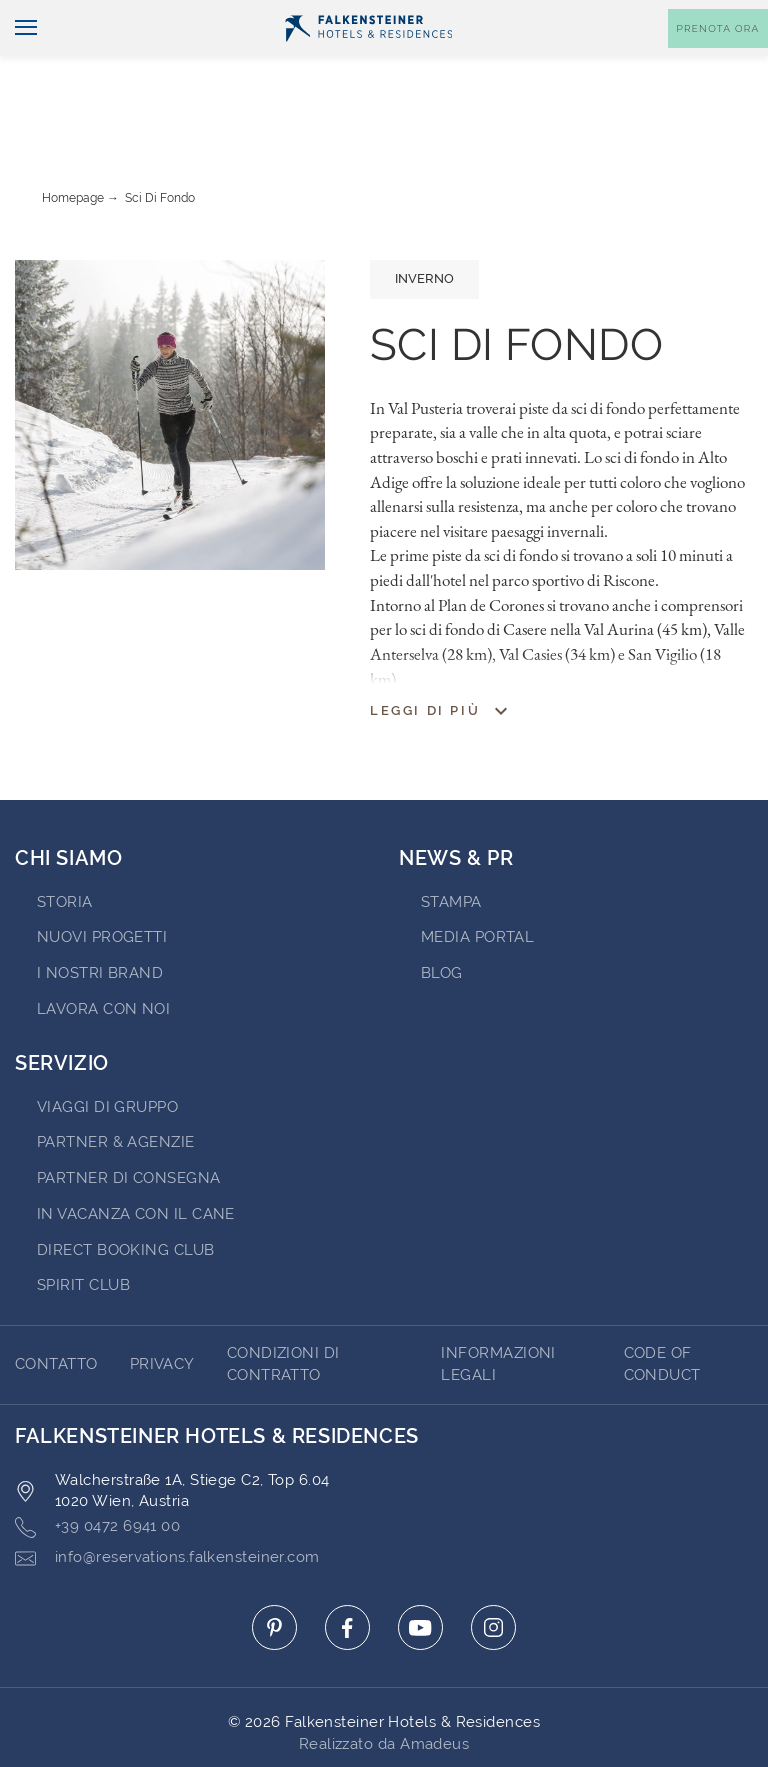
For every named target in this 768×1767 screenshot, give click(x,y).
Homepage (73, 142)
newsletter (474, 16)
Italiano (51, 17)
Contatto (724, 16)
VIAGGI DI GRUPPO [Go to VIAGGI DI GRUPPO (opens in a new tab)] (107, 1051)
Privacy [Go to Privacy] (162, 1308)
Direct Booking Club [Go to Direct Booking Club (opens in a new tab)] (126, 1194)
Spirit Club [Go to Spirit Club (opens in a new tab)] (83, 1229)
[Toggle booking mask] (718, 61)
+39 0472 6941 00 (97, 1471)
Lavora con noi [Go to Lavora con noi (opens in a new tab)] (103, 953)
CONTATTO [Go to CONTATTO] (56, 1308)
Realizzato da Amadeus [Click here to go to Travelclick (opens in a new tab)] (384, 1688)
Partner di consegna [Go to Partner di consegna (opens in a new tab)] (129, 1122)
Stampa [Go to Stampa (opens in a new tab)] (451, 846)
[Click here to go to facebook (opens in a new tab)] (347, 1571)
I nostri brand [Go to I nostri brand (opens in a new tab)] (100, 917)
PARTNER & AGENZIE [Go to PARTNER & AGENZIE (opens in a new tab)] (116, 1086)
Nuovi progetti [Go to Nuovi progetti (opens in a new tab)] (102, 881)
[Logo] (369, 61)
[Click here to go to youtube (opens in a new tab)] (420, 1571)
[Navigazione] (18, 61)
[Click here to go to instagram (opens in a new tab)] (493, 1571)
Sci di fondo (160, 142)
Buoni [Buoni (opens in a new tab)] (568, 16)
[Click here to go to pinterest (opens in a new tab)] (274, 1571)
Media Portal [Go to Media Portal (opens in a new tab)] (477, 881)
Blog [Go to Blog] (442, 917)
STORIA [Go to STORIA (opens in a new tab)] (65, 846)
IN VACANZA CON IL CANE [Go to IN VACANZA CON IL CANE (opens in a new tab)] (136, 1158)
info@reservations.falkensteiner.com (167, 1502)
